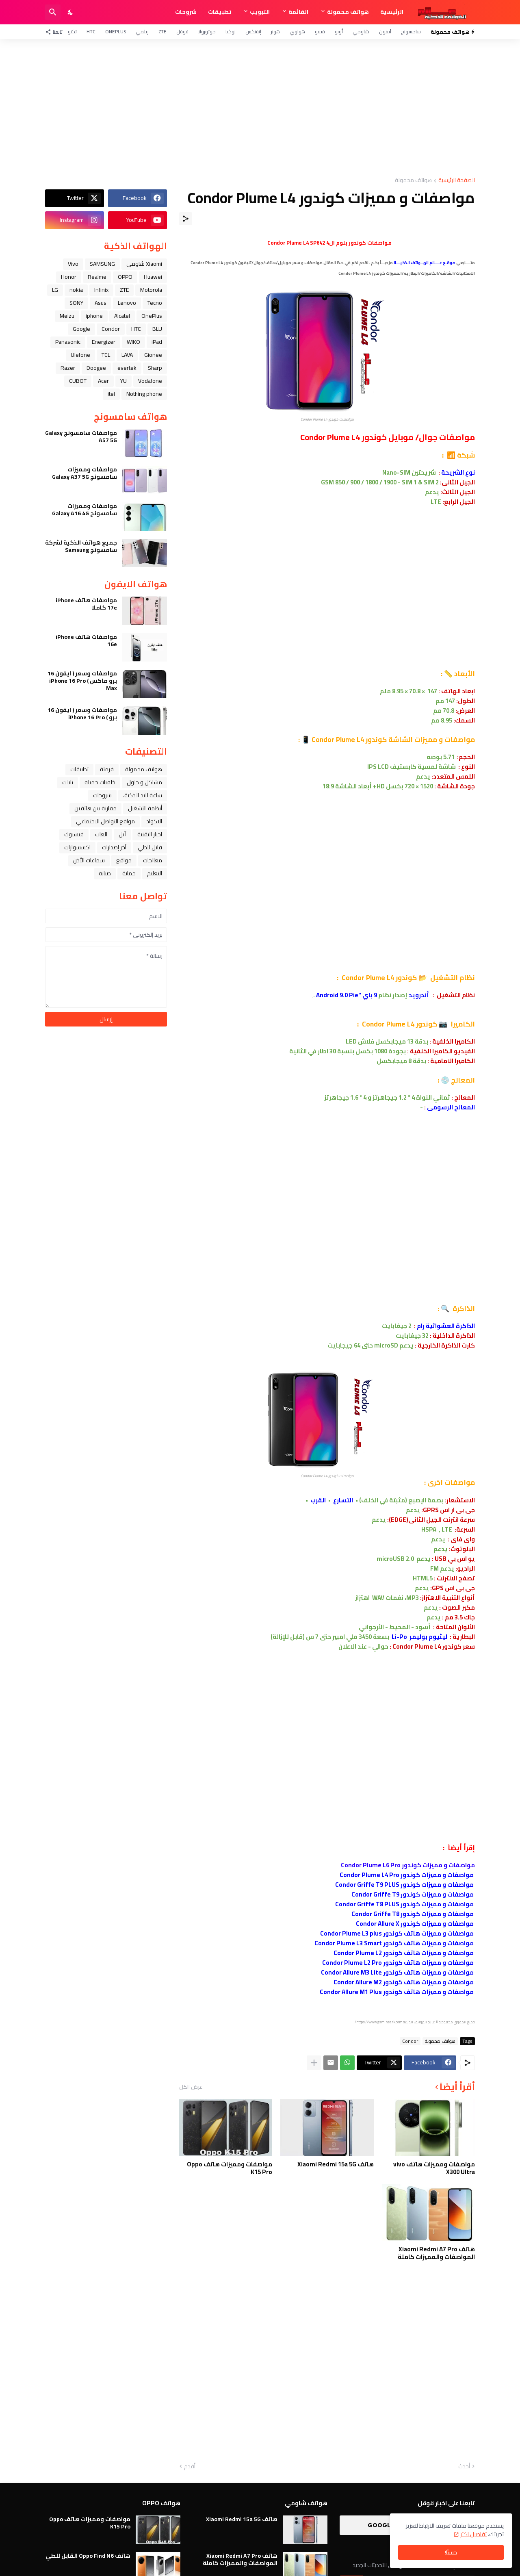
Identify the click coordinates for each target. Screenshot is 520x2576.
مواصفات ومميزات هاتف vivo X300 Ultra (434, 2168)
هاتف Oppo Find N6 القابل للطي (88, 2555)
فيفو (320, 31)
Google (81, 328)
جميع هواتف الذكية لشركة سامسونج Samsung (81, 546)
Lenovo (127, 302)
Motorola (151, 289)
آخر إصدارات (114, 847)
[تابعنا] (56, 31)
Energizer (103, 341)
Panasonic (67, 341)
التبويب (260, 12)
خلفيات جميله (99, 782)
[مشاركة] (185, 218)
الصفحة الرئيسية (456, 180)
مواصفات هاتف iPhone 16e (86, 640)
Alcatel (122, 315)
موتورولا (207, 31)
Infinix (101, 289)
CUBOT (78, 380)
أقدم (189, 2467)
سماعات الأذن (89, 860)
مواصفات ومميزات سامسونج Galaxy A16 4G (84, 509)
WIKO (133, 341)
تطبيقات (219, 12)
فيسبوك (74, 834)
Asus (100, 302)
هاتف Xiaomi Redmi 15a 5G (335, 2164)
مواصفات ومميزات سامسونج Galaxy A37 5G (84, 473)
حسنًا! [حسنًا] (451, 2552)
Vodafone (150, 380)
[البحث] (53, 12)
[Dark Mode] (71, 12)
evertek (126, 367)
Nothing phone (144, 393)
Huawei (153, 276)
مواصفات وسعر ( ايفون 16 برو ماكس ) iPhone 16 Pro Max (82, 681)
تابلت (67, 782)
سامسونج (411, 31)
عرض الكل (191, 2087)
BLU (157, 328)
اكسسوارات (77, 847)
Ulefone (80, 354)
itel (111, 393)
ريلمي (142, 31)
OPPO (125, 276)
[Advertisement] (260, 108)
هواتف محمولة (348, 12)
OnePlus (115, 31)
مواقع (124, 860)
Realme (97, 276)
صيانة (105, 873)
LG (55, 289)
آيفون (385, 31)
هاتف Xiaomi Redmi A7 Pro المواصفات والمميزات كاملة (436, 2253)
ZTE (162, 31)
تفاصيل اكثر (473, 2534)
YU (123, 380)
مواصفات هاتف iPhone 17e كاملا (86, 604)
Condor (410, 2041)
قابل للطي (150, 847)
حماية (129, 873)
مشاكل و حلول (144, 782)
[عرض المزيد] (314, 2062)
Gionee (153, 354)
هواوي (297, 31)
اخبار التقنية (149, 834)
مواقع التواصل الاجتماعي (105, 821)
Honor (68, 276)
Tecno (154, 302)
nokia (76, 289)
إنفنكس (253, 31)
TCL (106, 354)
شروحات (186, 12)
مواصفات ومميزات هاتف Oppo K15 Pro (229, 2168)
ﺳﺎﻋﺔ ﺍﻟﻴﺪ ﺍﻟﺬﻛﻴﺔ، (142, 795)
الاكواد (154, 821)
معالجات (152, 860)
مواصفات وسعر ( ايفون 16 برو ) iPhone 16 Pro (82, 713)
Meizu (67, 315)
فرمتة (107, 769)
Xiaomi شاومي (144, 263)
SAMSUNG (102, 263)
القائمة (298, 12)
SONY (76, 302)
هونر (275, 31)
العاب (101, 834)
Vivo (73, 263)
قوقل (182, 31)
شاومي (361, 31)
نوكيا (230, 31)
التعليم (154, 873)
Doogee (96, 367)
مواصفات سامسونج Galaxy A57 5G (81, 436)
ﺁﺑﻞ (122, 834)
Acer (103, 380)
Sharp (155, 367)
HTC (91, 31)
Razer (68, 367)
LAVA (127, 354)
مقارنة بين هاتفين (95, 808)
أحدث (464, 2467)
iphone (94, 315)
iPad (157, 341)
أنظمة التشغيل (145, 808)
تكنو (72, 31)
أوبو (339, 31)
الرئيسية (391, 12)
